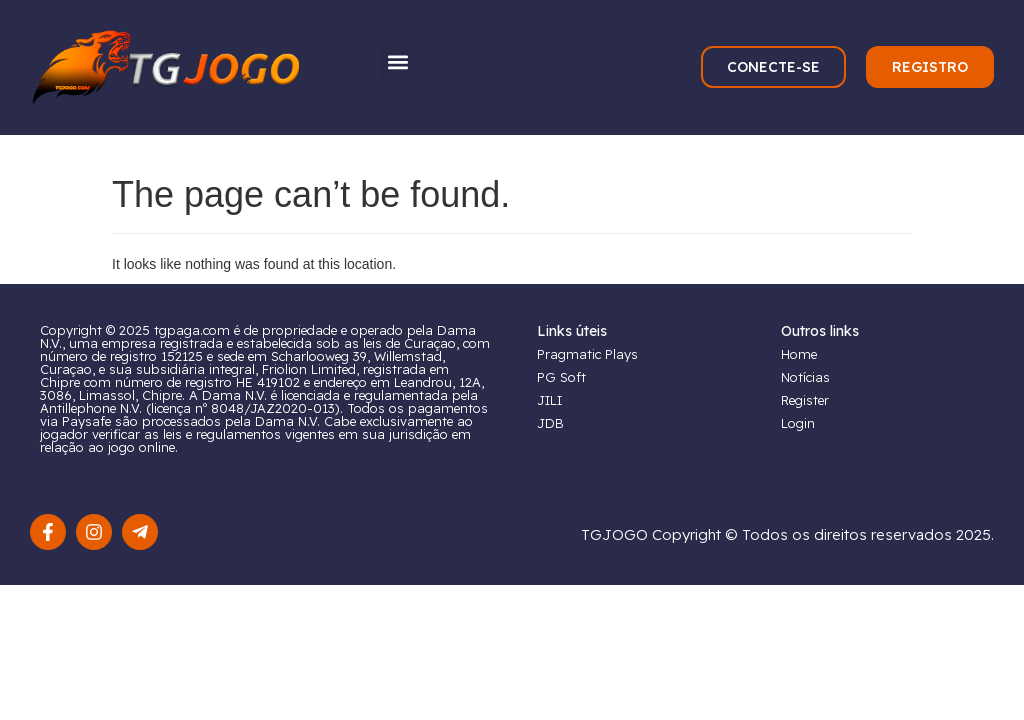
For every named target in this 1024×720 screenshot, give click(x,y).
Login (798, 423)
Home (799, 354)
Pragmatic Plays (587, 354)
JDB (550, 423)
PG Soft (561, 377)
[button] (397, 62)
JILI (549, 400)
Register (805, 400)
